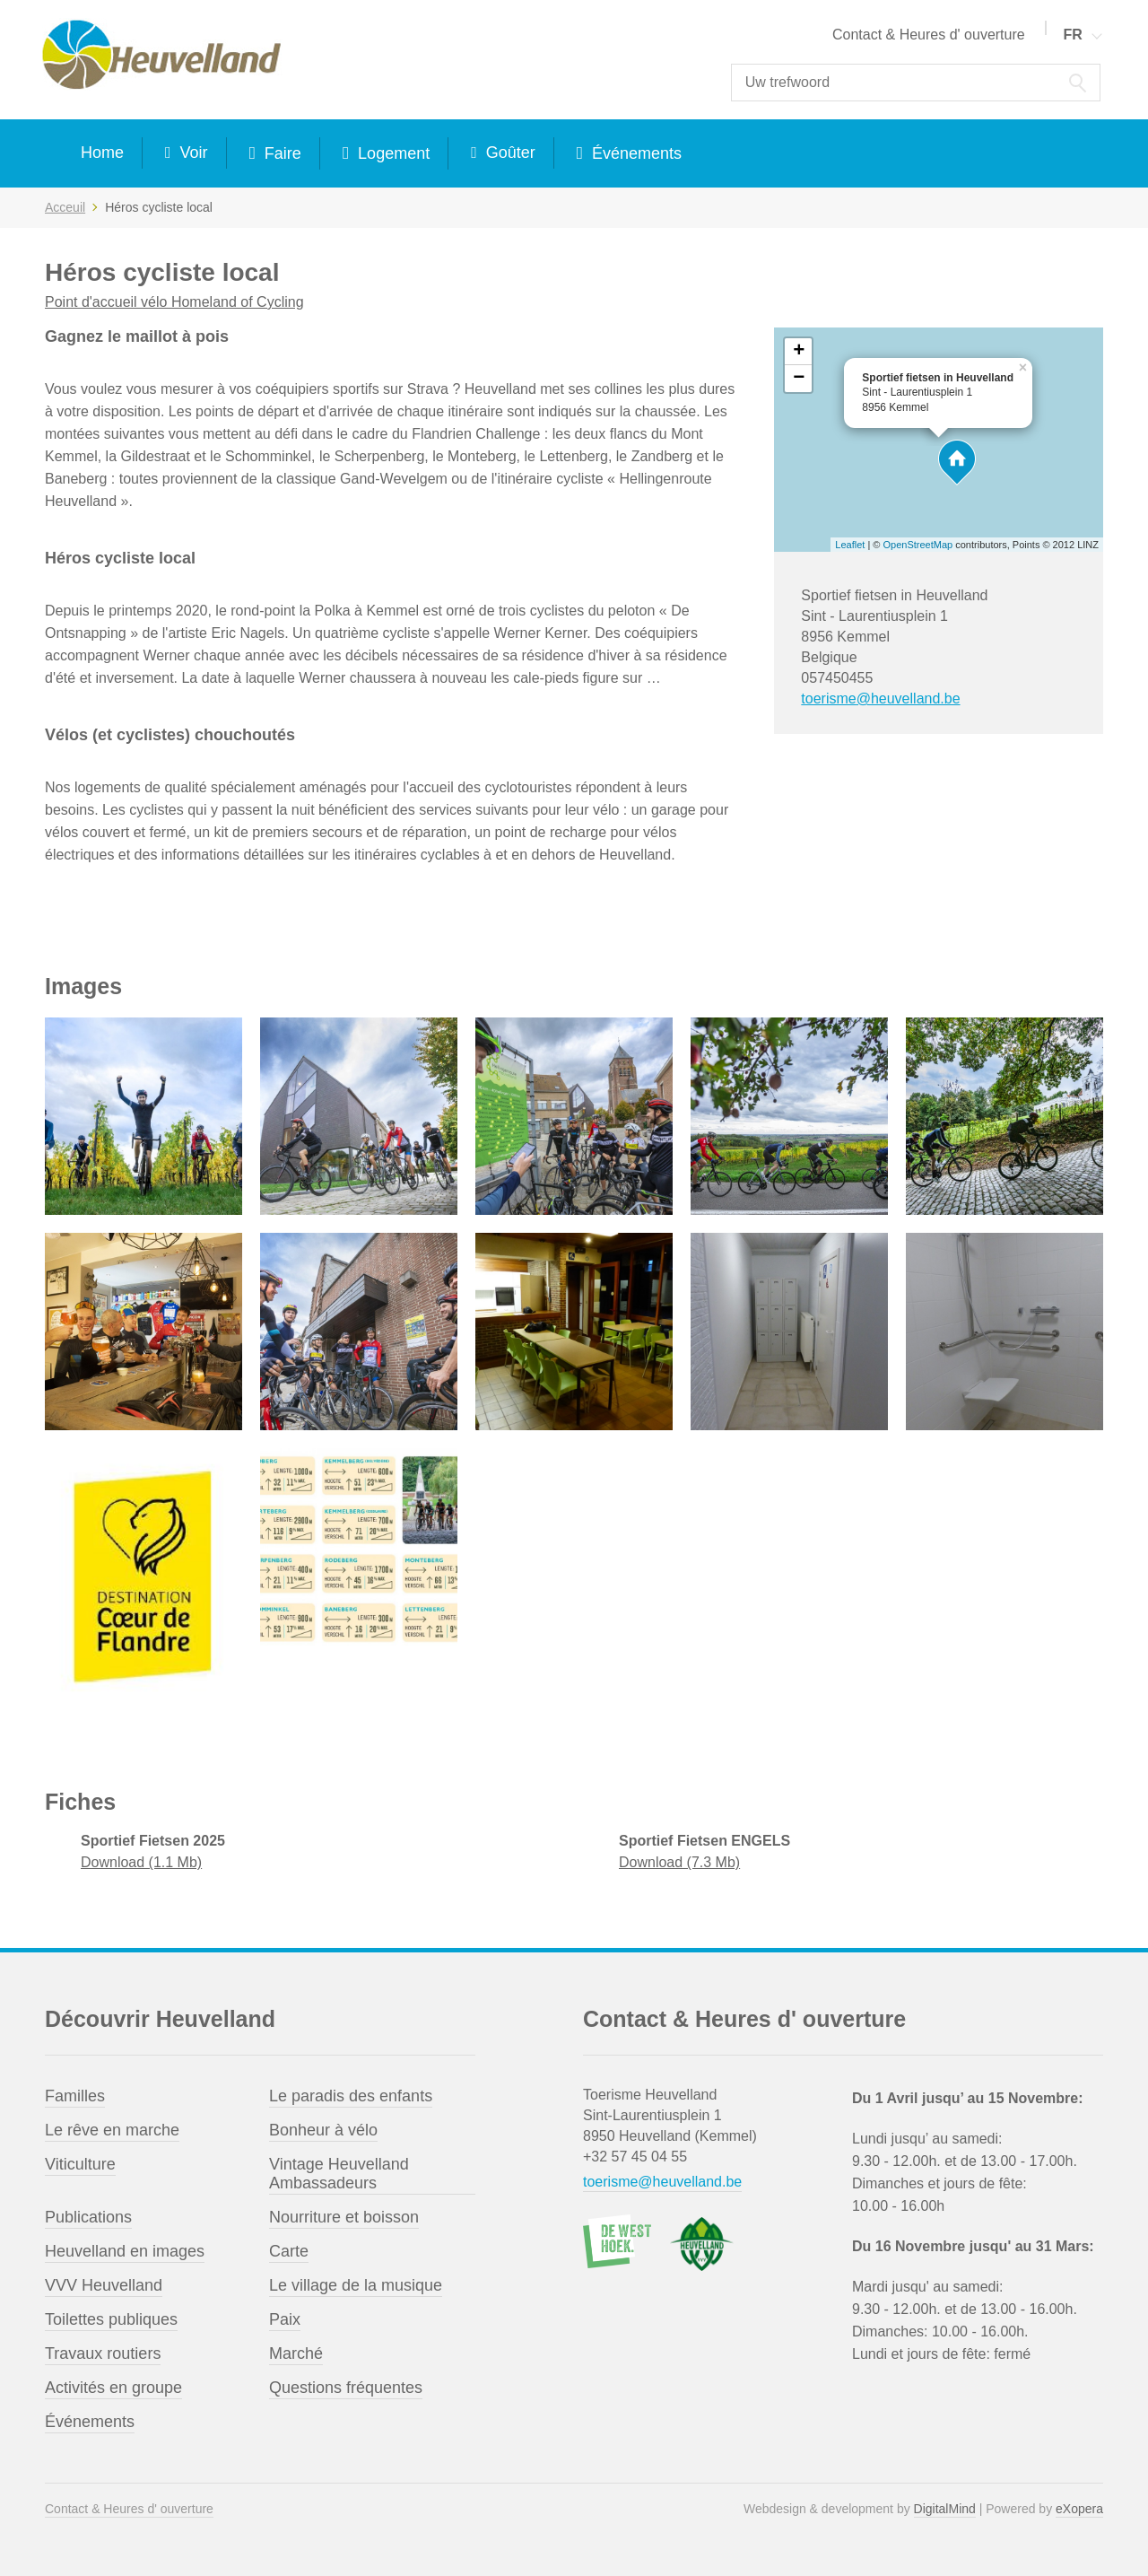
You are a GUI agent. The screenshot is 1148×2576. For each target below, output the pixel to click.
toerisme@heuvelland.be (880, 698)
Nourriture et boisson (344, 2217)
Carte (289, 2251)
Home (102, 153)
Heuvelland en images (124, 2251)
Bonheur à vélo (323, 2130)
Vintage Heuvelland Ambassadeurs (339, 2173)
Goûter (508, 153)
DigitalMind (945, 2509)
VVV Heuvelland (103, 2285)
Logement (391, 153)
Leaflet (850, 544)
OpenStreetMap (918, 544)
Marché (296, 2353)
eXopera (1079, 2509)
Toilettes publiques (111, 2319)
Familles (75, 2096)
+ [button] (798, 351)
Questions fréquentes (345, 2388)
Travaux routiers (103, 2353)
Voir (192, 153)
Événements (634, 153)
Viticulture (80, 2164)
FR (1072, 34)
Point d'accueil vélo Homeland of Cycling (174, 302)
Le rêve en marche (112, 2130)
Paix (284, 2319)
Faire (280, 153)
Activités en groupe (113, 2388)
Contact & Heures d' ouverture (928, 34)
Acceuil (65, 207)
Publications (88, 2217)
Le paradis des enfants (350, 2096)
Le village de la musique (355, 2285)
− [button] (798, 378)
